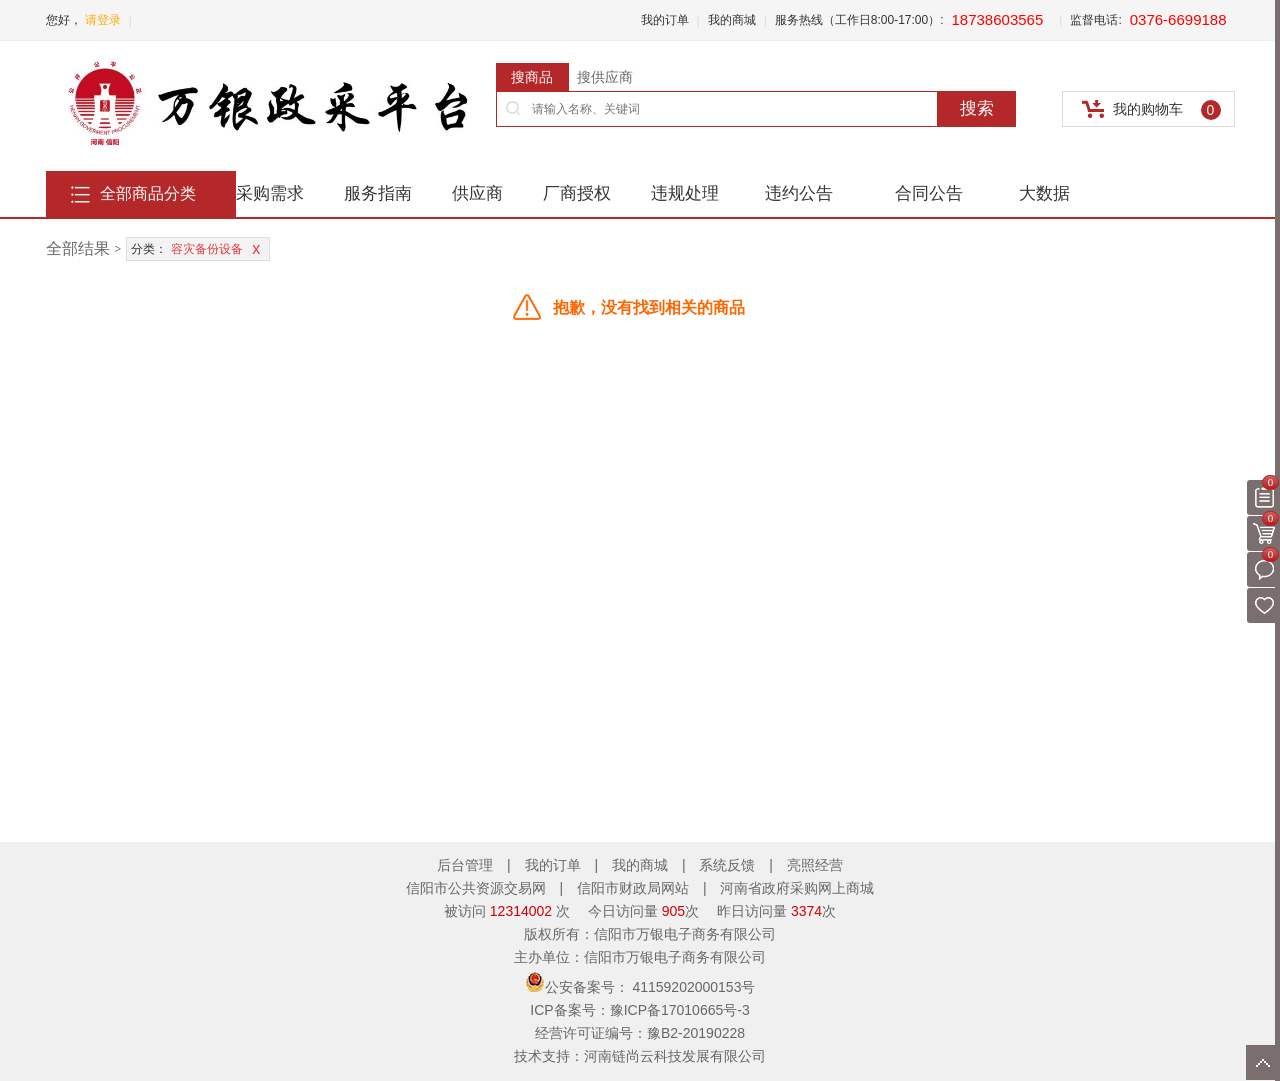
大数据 (1044, 193)
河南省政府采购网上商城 (797, 888)
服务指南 (378, 193)
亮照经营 (815, 865)
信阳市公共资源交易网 (478, 888)
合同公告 (929, 193)
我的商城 (732, 20)
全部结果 (78, 248)
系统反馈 (727, 865)
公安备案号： (640, 987)
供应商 (477, 193)
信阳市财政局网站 (635, 888)
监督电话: (1095, 20)
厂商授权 (577, 193)
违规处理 (685, 193)
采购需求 (270, 193)
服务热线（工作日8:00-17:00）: (859, 20)
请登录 (103, 20)
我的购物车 (1167, 110)
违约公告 (799, 193)
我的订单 (665, 20)
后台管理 (465, 865)
